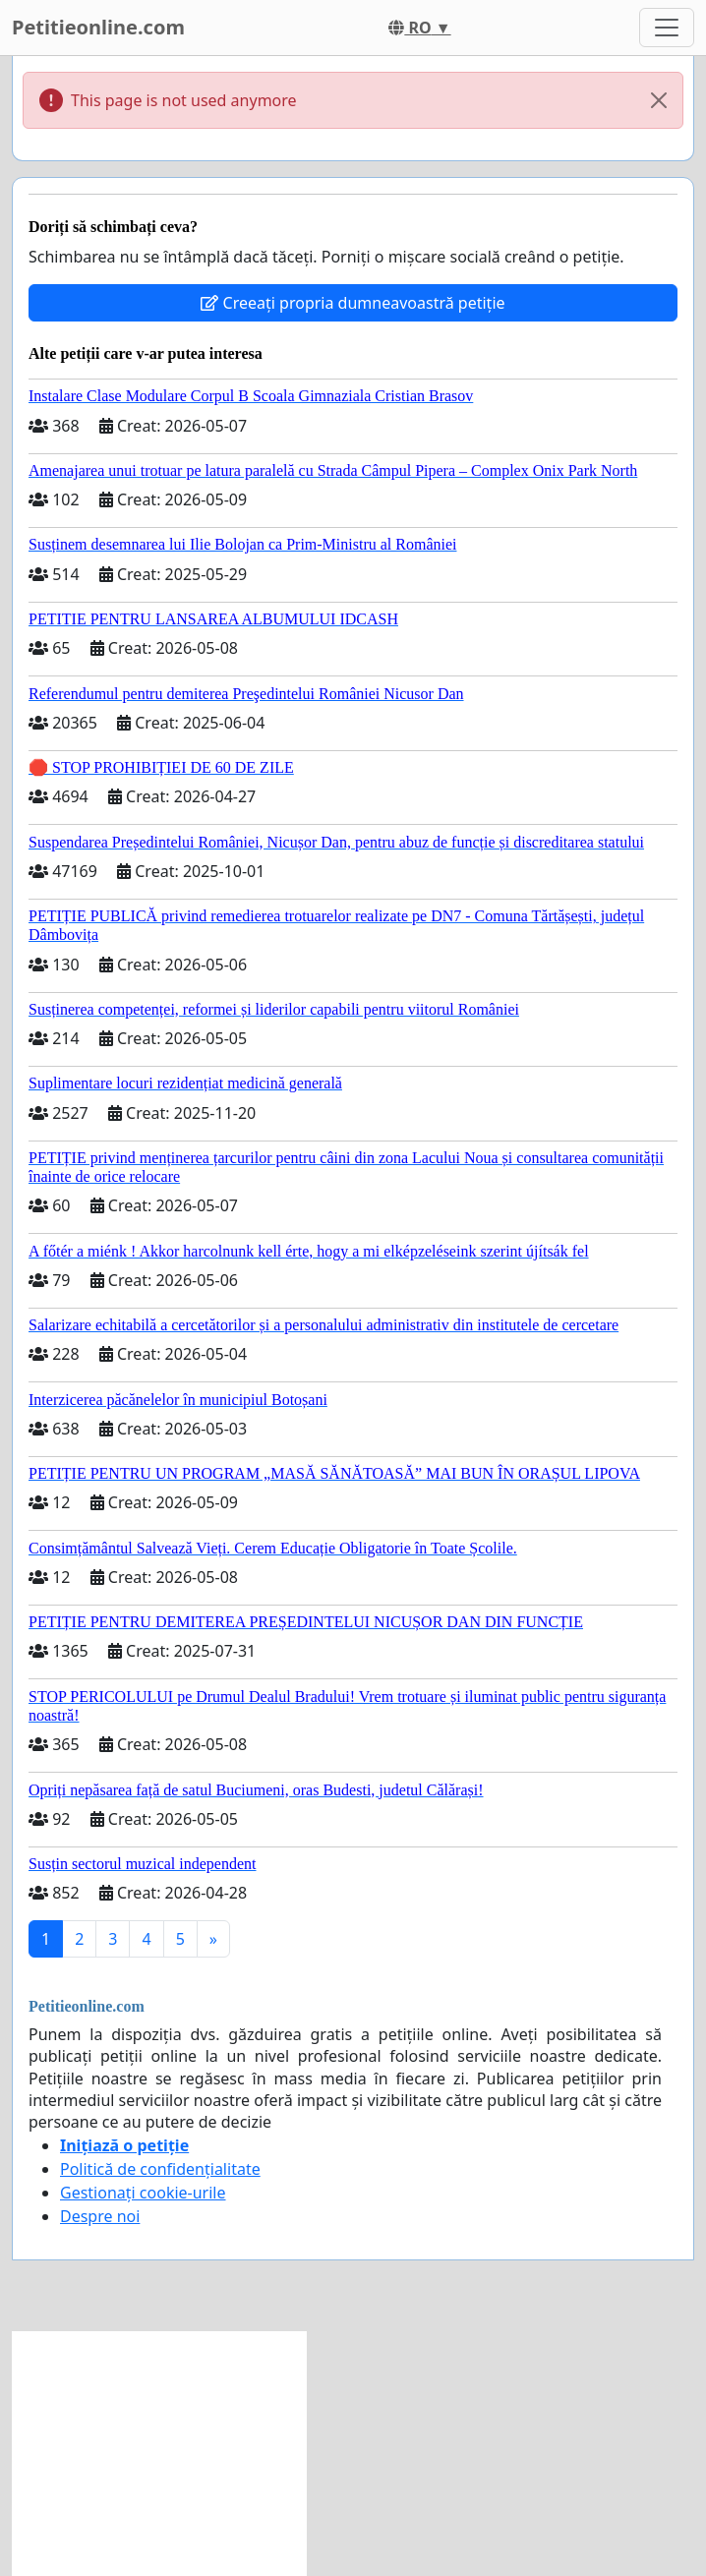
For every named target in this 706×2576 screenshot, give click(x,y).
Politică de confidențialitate (160, 2169)
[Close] (658, 100)
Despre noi (100, 2216)
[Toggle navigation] (666, 27)
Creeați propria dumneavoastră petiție (352, 303)
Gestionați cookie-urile (143, 2192)
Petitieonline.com (98, 27)
